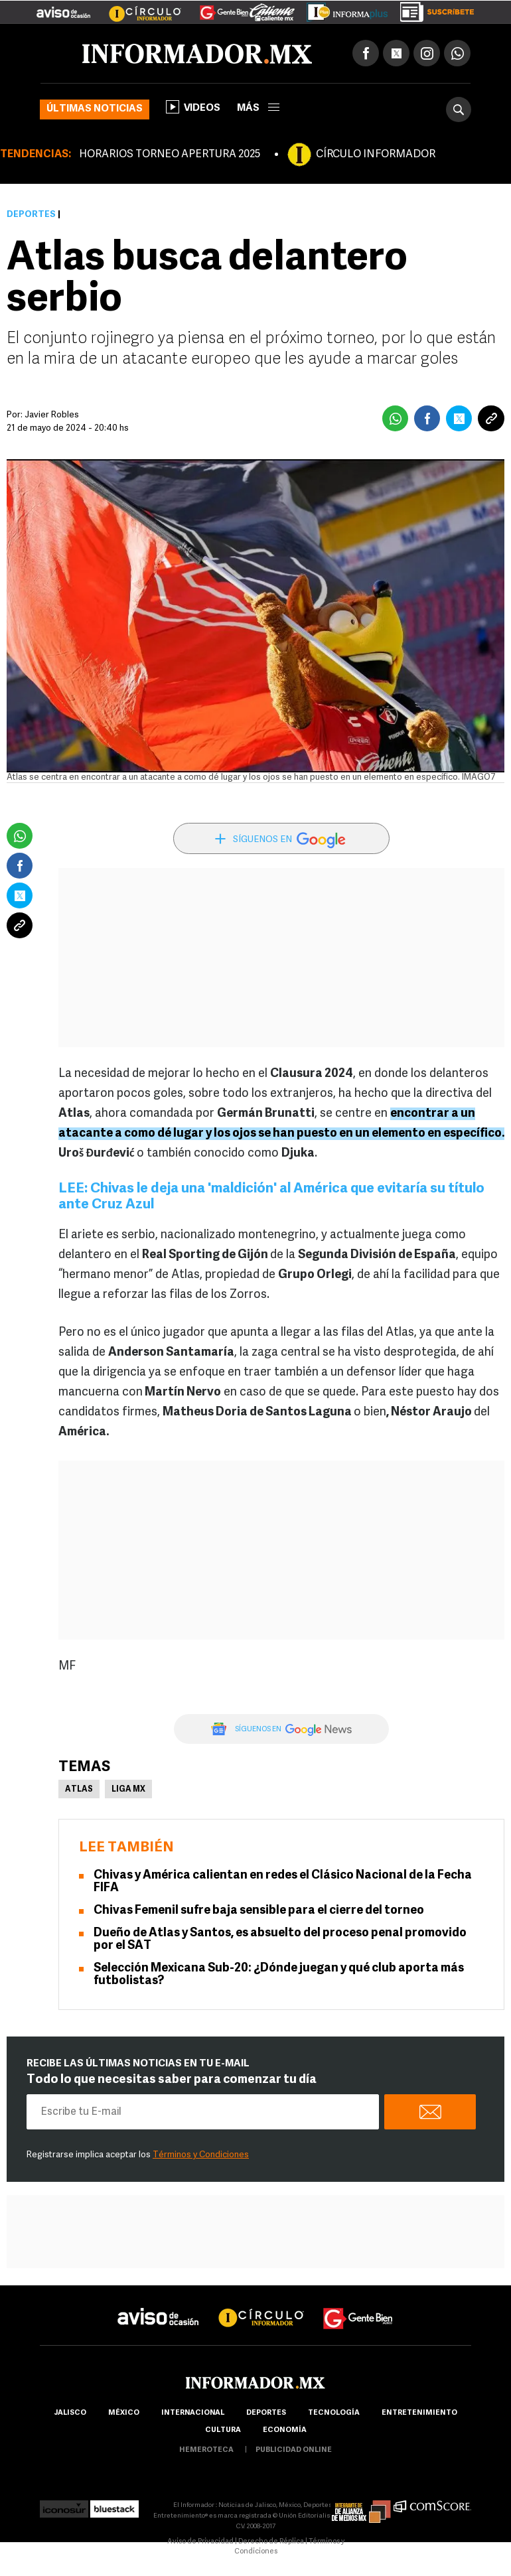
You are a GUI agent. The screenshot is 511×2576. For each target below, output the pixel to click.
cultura (223, 2430)
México (123, 2413)
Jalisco (70, 2413)
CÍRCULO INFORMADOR (375, 154)
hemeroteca (206, 2450)
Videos (193, 106)
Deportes (31, 214)
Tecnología (334, 2413)
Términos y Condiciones (201, 2155)
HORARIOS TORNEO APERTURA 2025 (169, 154)
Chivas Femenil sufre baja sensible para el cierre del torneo (259, 1910)
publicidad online (294, 2450)
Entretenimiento (419, 2413)
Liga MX (128, 1790)
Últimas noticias (94, 109)
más (258, 108)
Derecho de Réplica (271, 2541)
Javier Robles (52, 415)
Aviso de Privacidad (200, 2541)
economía (285, 2430)
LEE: (74, 1189)
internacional (192, 2413)
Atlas (79, 1790)
